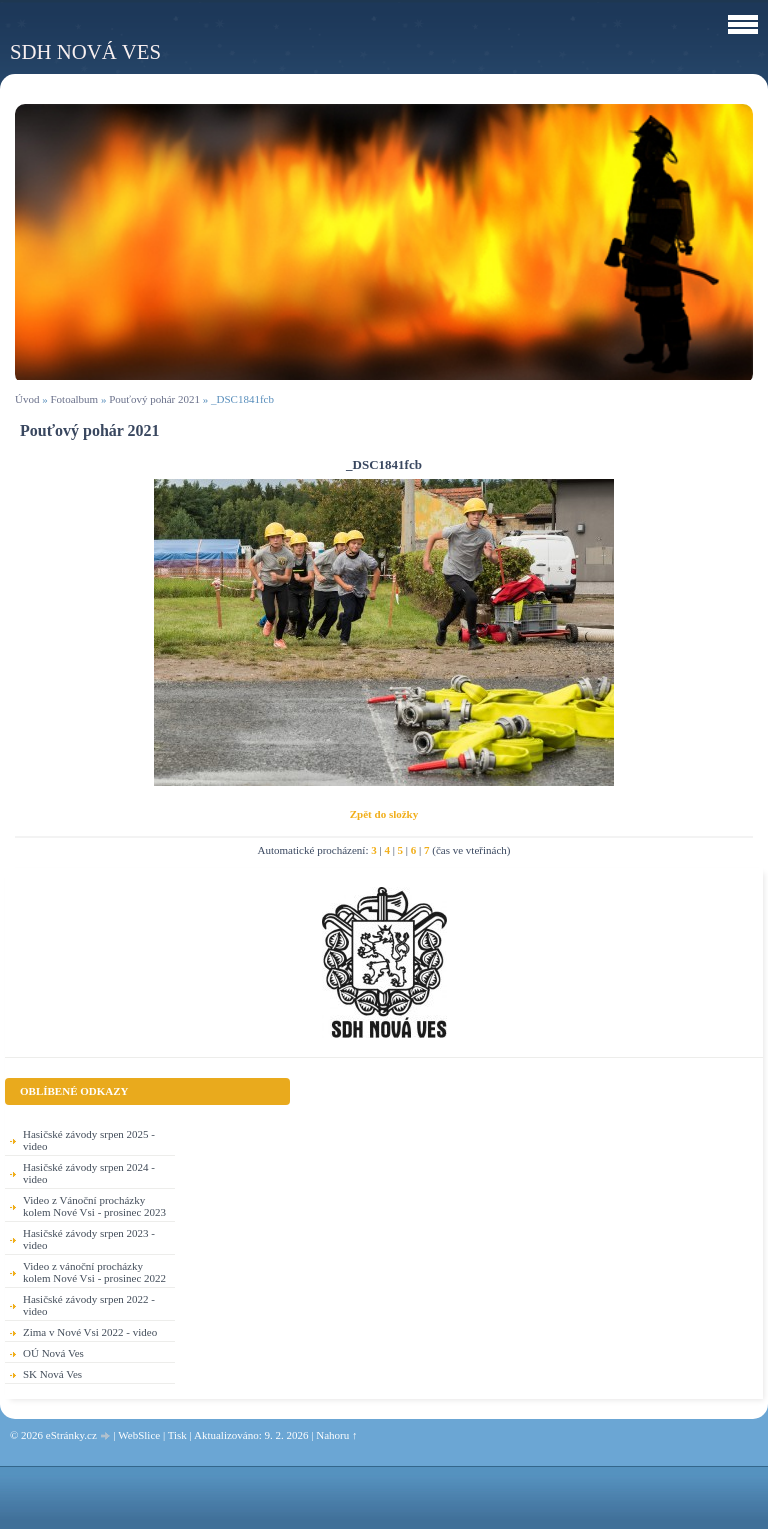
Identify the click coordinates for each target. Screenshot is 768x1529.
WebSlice (139, 1435)
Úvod (27, 399)
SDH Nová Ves (85, 51)
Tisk (177, 1435)
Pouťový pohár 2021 (154, 399)
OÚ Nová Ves (53, 1353)
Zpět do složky (384, 814)
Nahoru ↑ (336, 1435)
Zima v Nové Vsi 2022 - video (90, 1332)
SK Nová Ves (52, 1374)
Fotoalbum (74, 399)
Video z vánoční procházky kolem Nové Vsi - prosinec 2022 (94, 1272)
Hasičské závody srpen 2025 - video (89, 1140)
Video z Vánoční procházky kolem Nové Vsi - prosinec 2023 (94, 1206)
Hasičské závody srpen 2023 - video (89, 1239)
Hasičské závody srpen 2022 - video (89, 1305)
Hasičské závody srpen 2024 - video (89, 1173)
